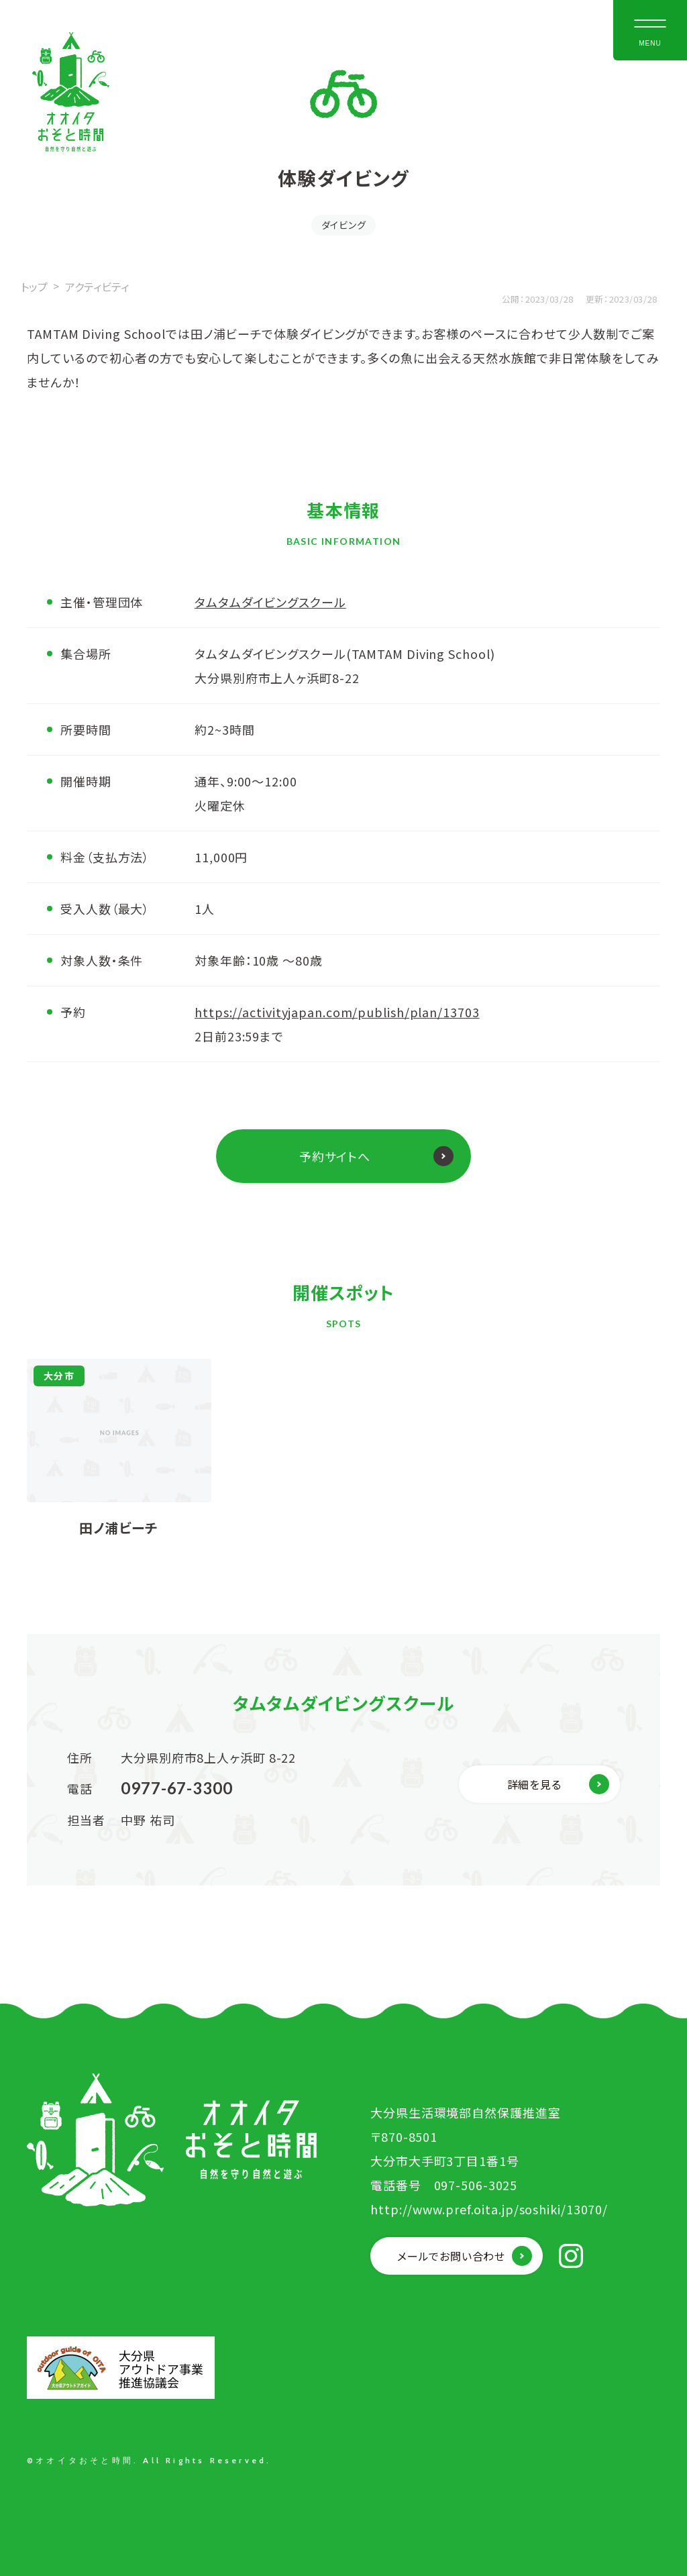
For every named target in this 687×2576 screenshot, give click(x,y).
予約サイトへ (334, 1156)
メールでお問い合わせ (451, 2256)
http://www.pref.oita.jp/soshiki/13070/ (489, 2209)
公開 (511, 299)
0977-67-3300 (177, 1788)
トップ (34, 286)
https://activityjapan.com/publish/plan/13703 (337, 1012)
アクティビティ (97, 286)
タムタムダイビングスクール (270, 602)
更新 (595, 299)
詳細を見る (534, 1784)
